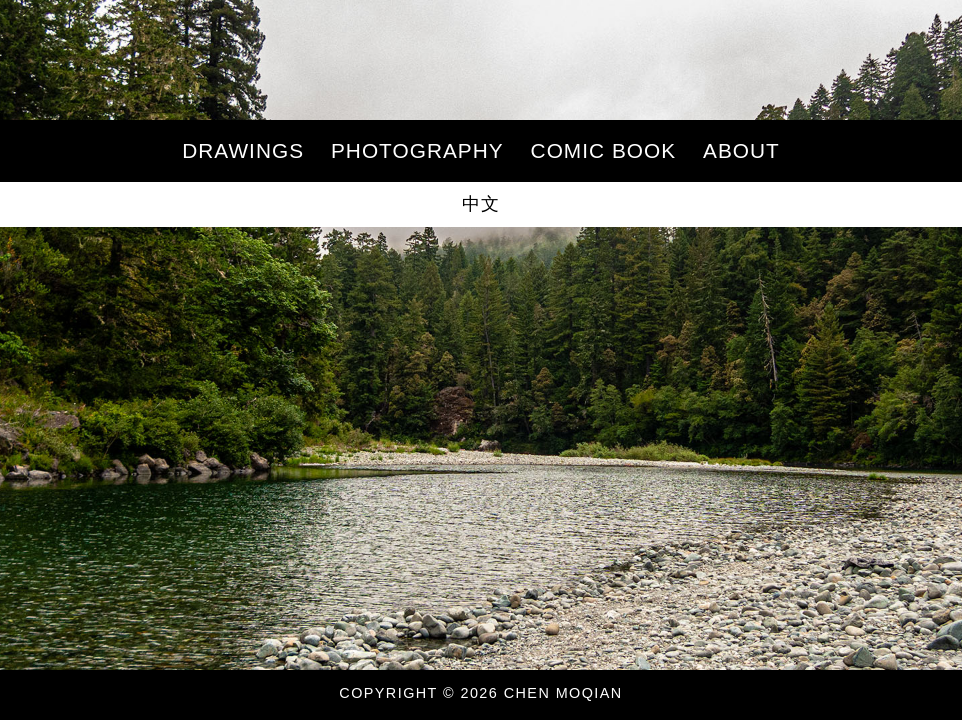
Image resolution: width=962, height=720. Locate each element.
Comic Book (604, 150)
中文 (481, 204)
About (741, 150)
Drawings (243, 150)
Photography (417, 150)
